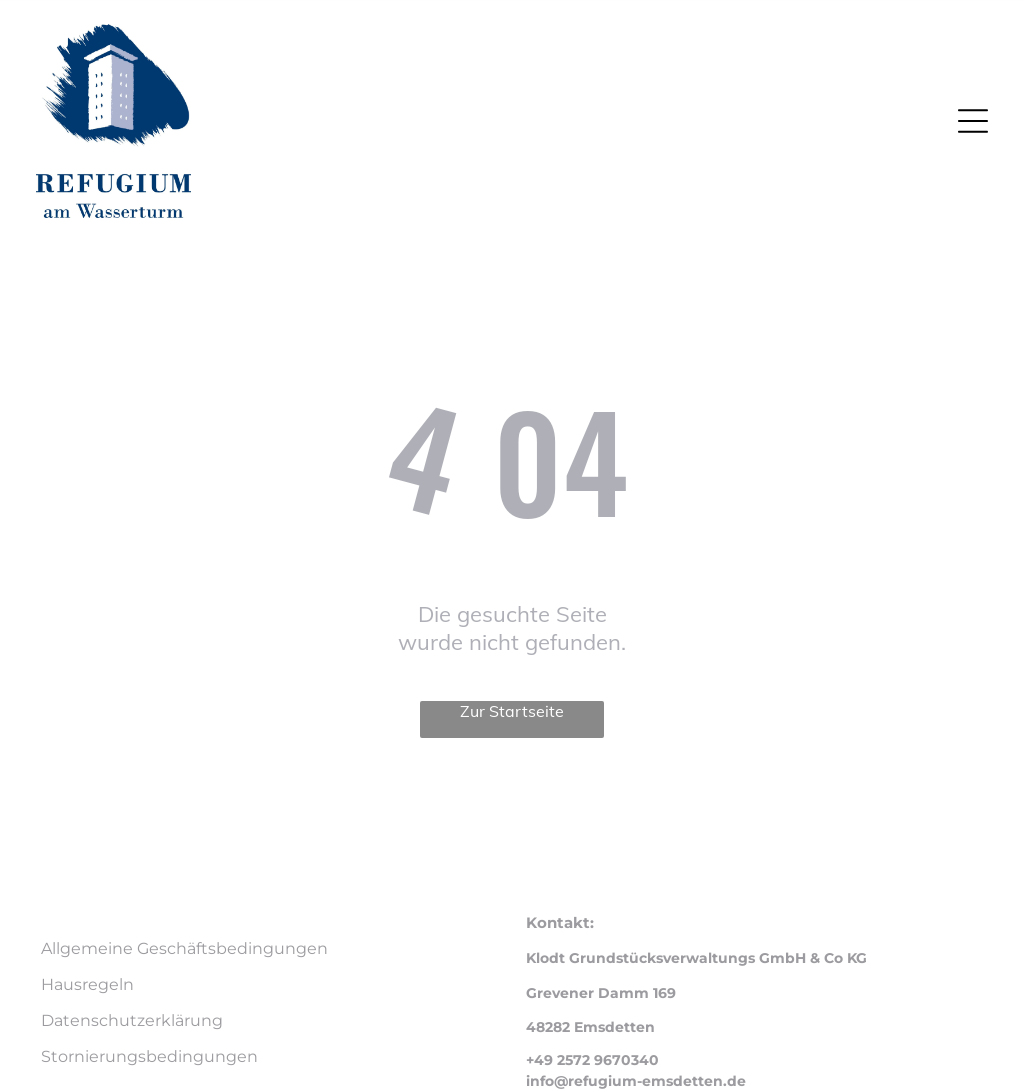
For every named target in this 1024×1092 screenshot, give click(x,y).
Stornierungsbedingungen (149, 1056)
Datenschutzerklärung (132, 1020)
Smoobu (634, 799)
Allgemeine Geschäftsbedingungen (184, 948)
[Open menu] (973, 121)
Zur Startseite (512, 711)
